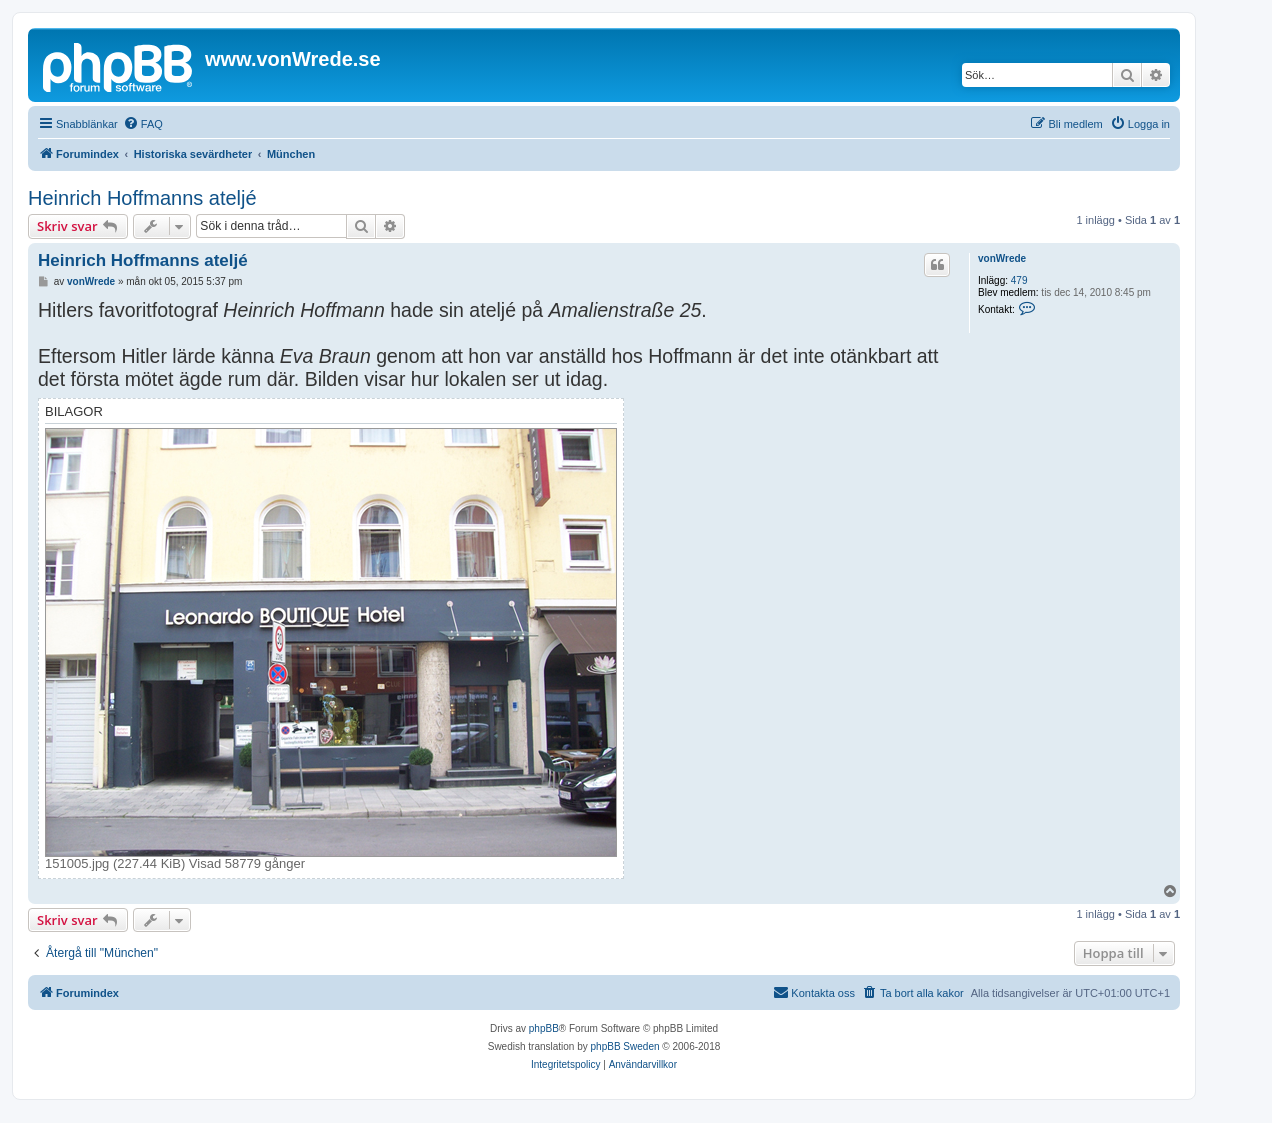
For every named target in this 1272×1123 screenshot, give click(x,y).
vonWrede (1002, 258)
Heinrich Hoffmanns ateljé (142, 198)
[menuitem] (143, 124)
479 (1019, 280)
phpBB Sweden (625, 1046)
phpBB (544, 1028)
